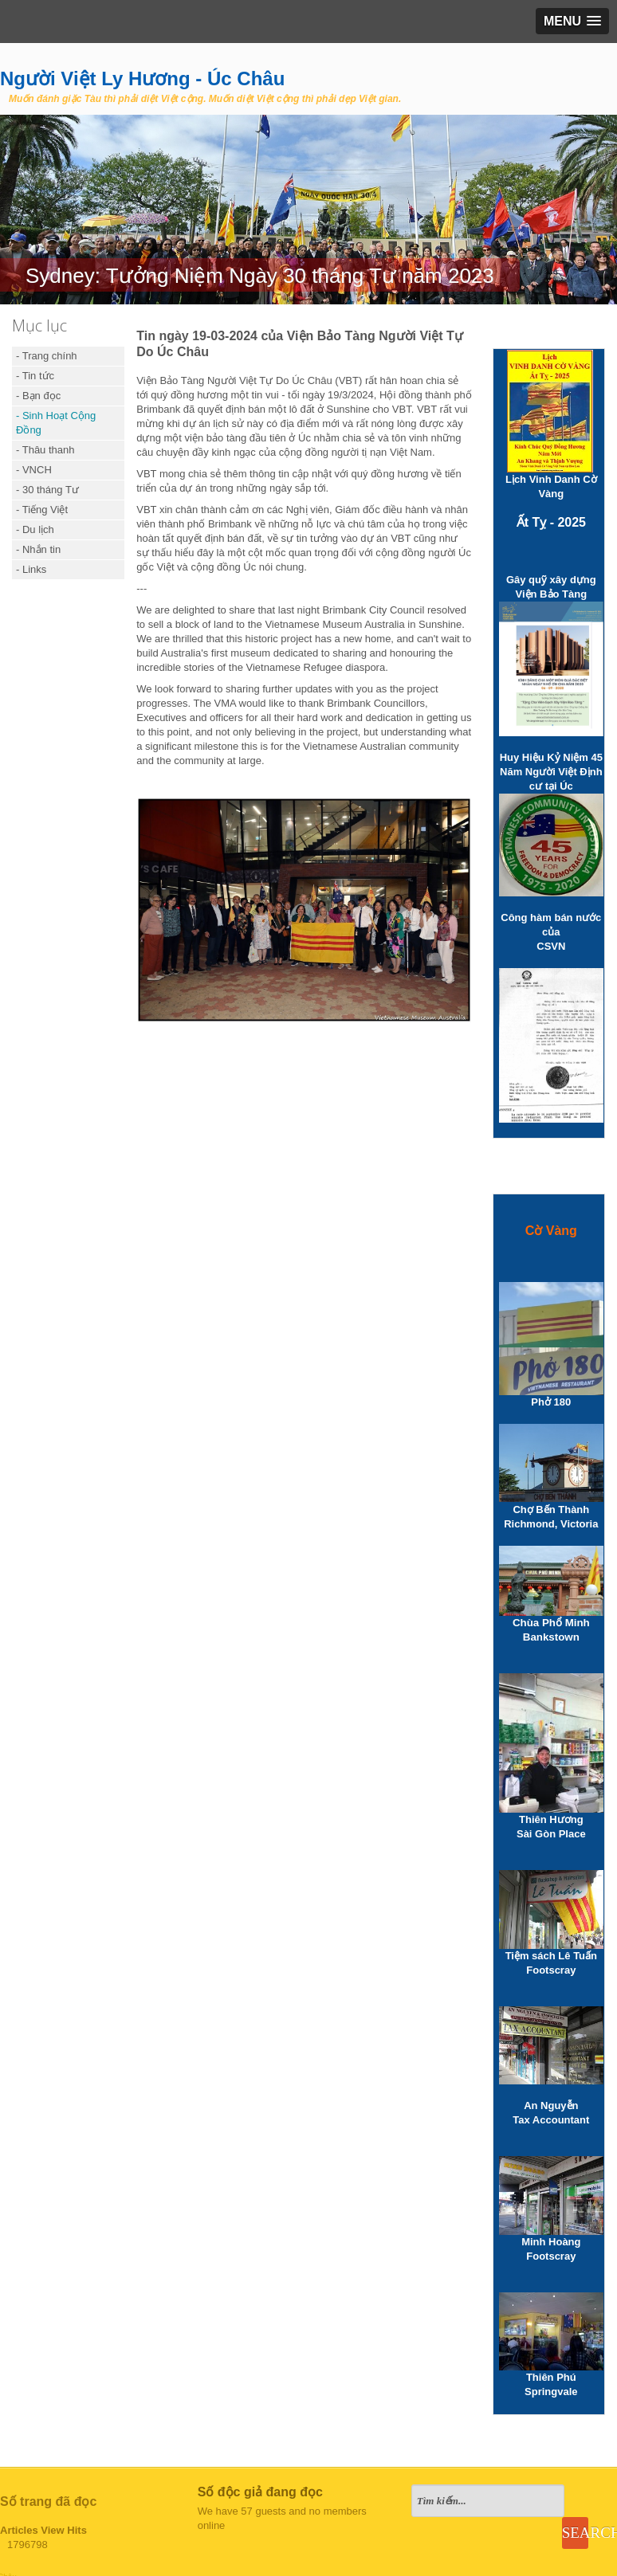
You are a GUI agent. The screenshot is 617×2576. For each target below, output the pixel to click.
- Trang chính (46, 356)
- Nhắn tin (38, 549)
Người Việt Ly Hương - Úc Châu (142, 78)
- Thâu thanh (45, 450)
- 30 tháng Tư (47, 490)
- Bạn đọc (38, 396)
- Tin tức (35, 376)
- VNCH (34, 470)
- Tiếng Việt (42, 510)
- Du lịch (35, 529)
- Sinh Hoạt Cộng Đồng (56, 423)
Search (575, 2532)
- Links (31, 569)
